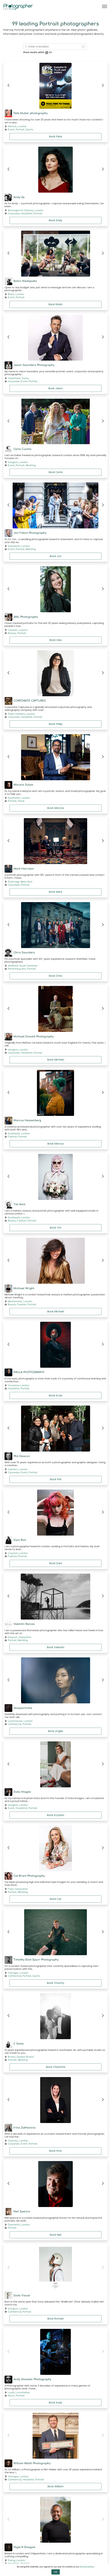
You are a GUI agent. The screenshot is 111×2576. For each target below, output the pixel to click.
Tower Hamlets (16, 714)
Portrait (20, 129)
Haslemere (14, 378)
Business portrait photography (37, 1960)
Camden (13, 630)
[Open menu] (104, 6)
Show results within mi (37, 52)
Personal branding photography (30, 1989)
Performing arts (17, 969)
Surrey (25, 378)
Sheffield (13, 966)
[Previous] (8, 85)
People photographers (70, 1979)
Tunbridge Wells (17, 882)
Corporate (14, 213)
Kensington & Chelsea (20, 210)
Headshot (26, 213)
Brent (11, 294)
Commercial (14, 1724)
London (22, 126)
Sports (29, 129)
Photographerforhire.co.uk (81, 2562)
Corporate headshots (79, 1960)
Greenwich (14, 546)
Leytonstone (15, 1721)
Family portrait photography (28, 2224)
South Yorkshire (28, 966)
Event (11, 129)
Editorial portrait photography (72, 1970)
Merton (12, 126)
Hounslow (13, 1385)
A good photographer (68, 2441)
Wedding (31, 465)
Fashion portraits (37, 1979)
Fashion (12, 1136)
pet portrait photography (39, 2253)
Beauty (12, 633)
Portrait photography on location (80, 1989)
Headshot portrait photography (30, 2232)
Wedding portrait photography (30, 2241)
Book (55, 136)
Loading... (55, 1917)
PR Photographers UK (33, 1998)
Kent (29, 882)
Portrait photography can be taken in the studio (34, 2459)
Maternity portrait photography (30, 2245)
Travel (21, 801)
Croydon (13, 1553)
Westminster (15, 1301)
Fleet (11, 1889)
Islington (13, 462)
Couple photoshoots (32, 1970)
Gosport (12, 1637)
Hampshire (24, 1637)
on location (76, 2459)
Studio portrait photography (73, 1998)
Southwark (14, 798)
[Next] (102, 85)
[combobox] (54, 47)
